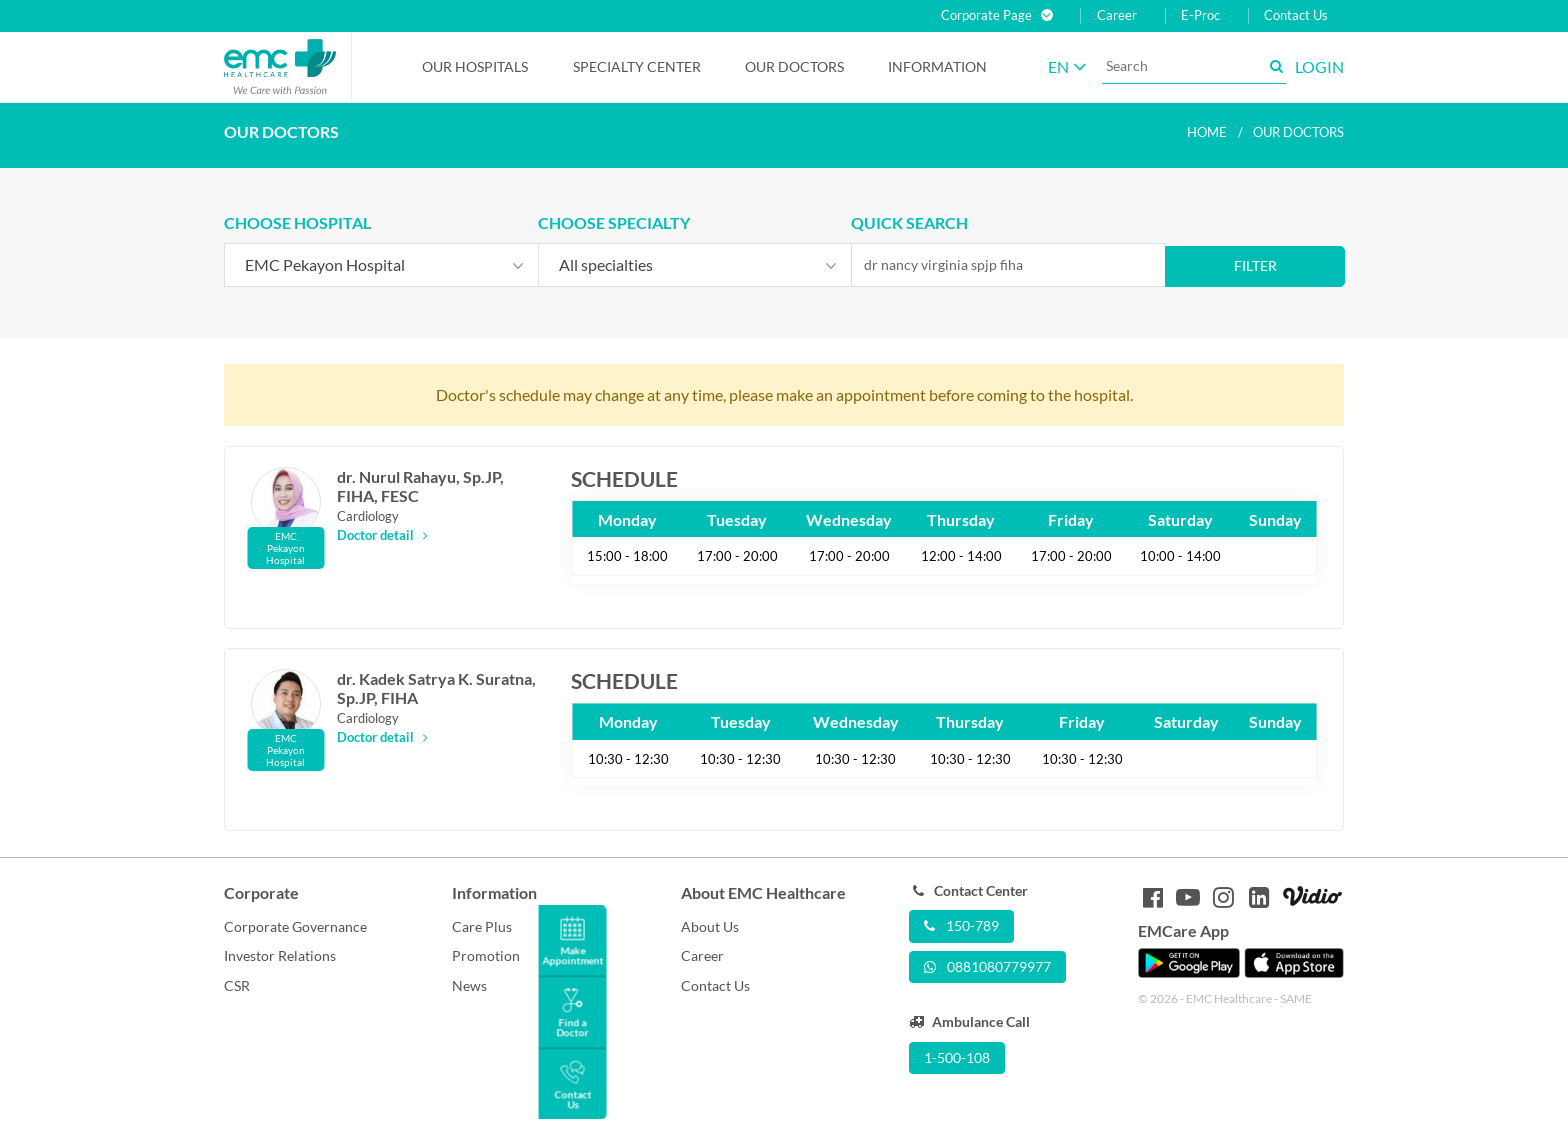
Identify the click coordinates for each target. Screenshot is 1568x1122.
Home (1207, 132)
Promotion (486, 955)
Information (937, 66)
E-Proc (1200, 15)
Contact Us (1296, 15)
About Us (710, 926)
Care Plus (482, 926)
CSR (237, 985)
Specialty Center (637, 66)
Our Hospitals (475, 66)
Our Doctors (794, 66)
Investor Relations (280, 955)
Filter (1255, 265)
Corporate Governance (295, 926)
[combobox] (381, 265)
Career (1117, 15)
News (469, 985)
